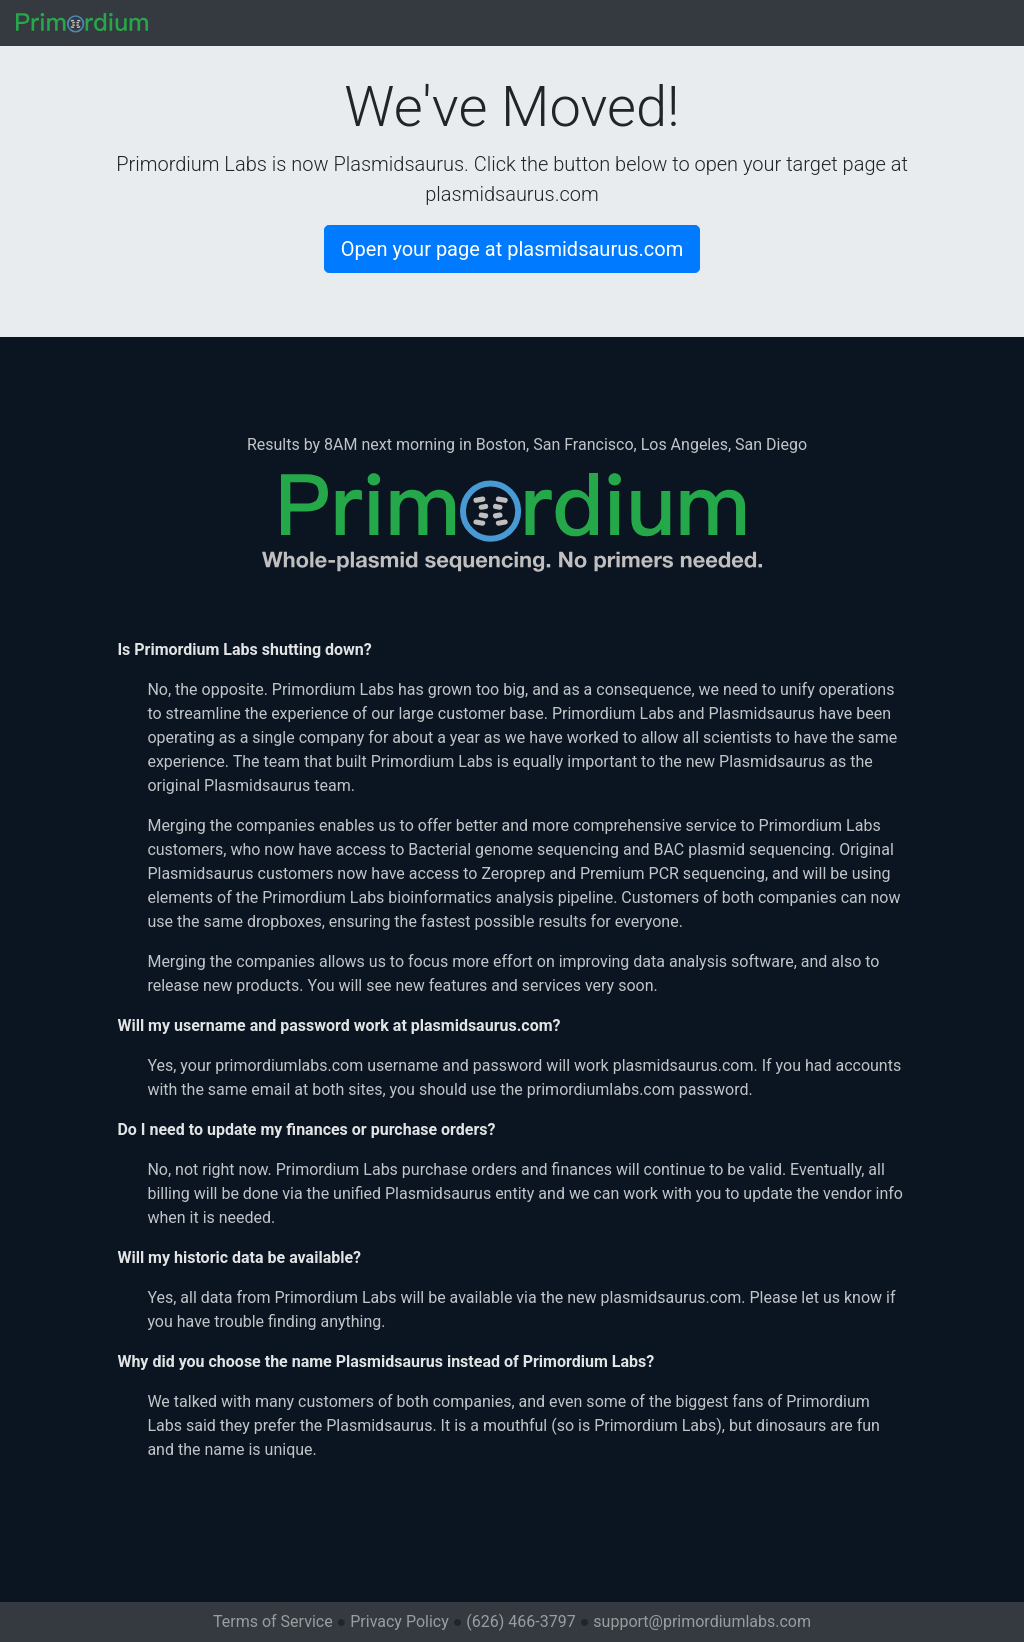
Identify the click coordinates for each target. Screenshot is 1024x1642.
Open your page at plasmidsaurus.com (512, 249)
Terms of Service (273, 1621)
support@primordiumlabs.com (702, 1621)
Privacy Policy (399, 1621)
